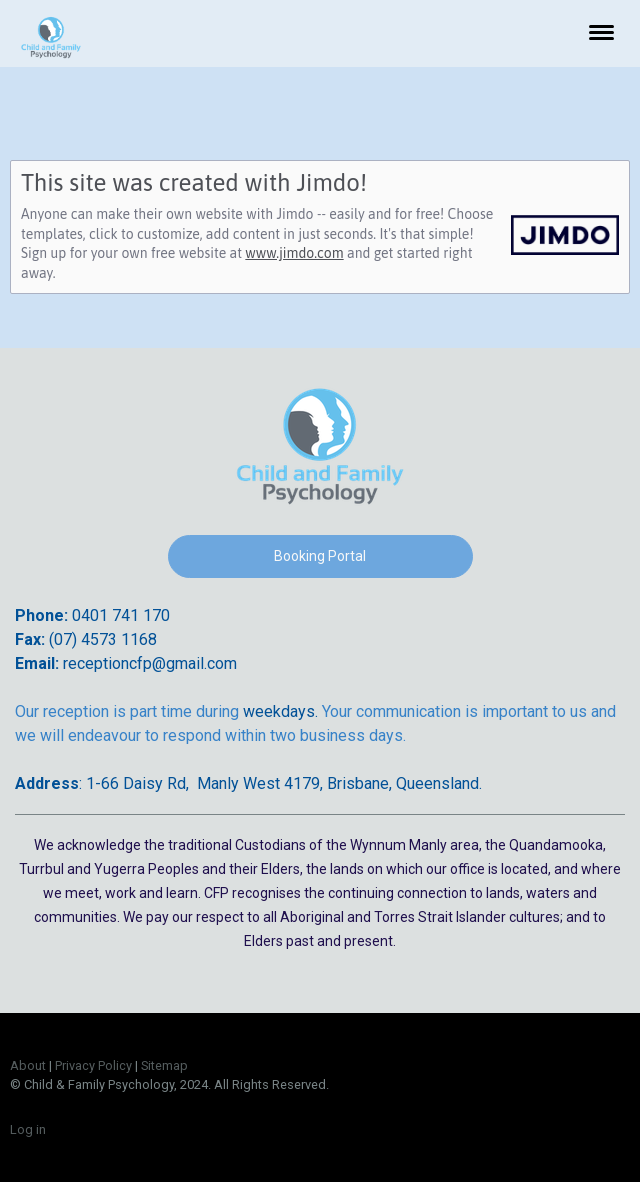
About (28, 1065)
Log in (28, 1129)
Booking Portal (320, 556)
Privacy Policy (93, 1065)
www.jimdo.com (294, 253)
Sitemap (164, 1065)
